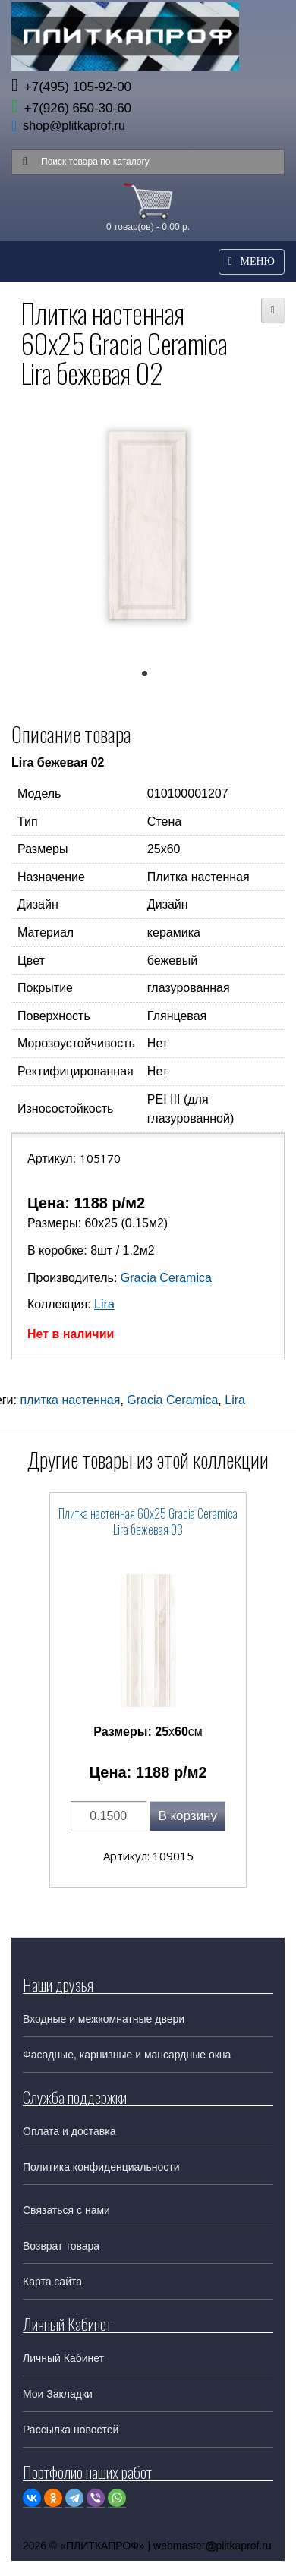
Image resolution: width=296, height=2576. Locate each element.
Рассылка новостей (70, 2429)
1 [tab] (152, 677)
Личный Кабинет (63, 2358)
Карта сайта (52, 2281)
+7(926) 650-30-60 (71, 108)
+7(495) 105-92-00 (71, 87)
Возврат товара (61, 2246)
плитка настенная (70, 1399)
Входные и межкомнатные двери (103, 2019)
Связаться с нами (66, 2210)
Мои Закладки (58, 2394)
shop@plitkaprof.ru (74, 125)
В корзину (187, 1816)
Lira (104, 1304)
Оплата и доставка (69, 2131)
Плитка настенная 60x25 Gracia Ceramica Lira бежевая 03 (148, 1521)
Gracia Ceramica (166, 1277)
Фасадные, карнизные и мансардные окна (127, 2055)
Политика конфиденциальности (101, 2167)
